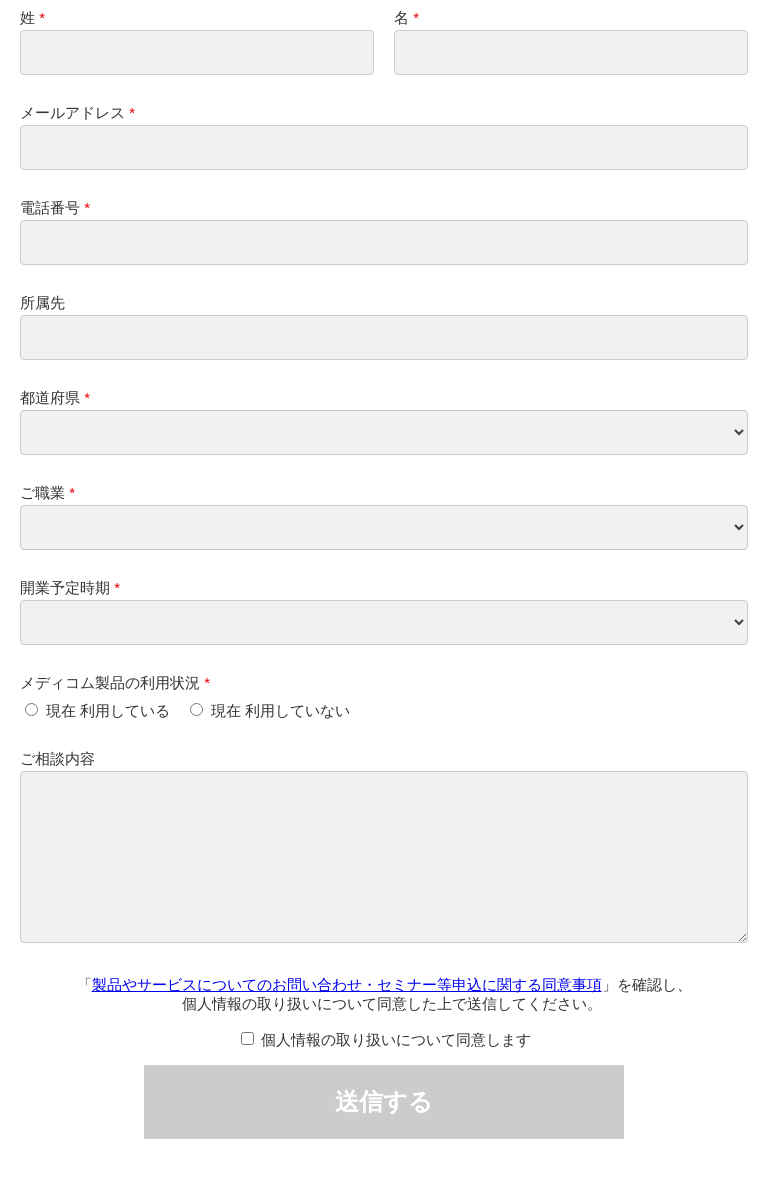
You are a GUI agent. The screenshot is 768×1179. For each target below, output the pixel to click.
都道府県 (50, 397)
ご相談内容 (57, 758)
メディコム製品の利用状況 (110, 682)
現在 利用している (108, 710)
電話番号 (50, 207)
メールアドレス (72, 112)
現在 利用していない (280, 710)
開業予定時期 (65, 587)
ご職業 (42, 492)
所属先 (42, 302)
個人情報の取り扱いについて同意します (396, 1069)
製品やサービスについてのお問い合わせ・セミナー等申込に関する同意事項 (347, 1014)
